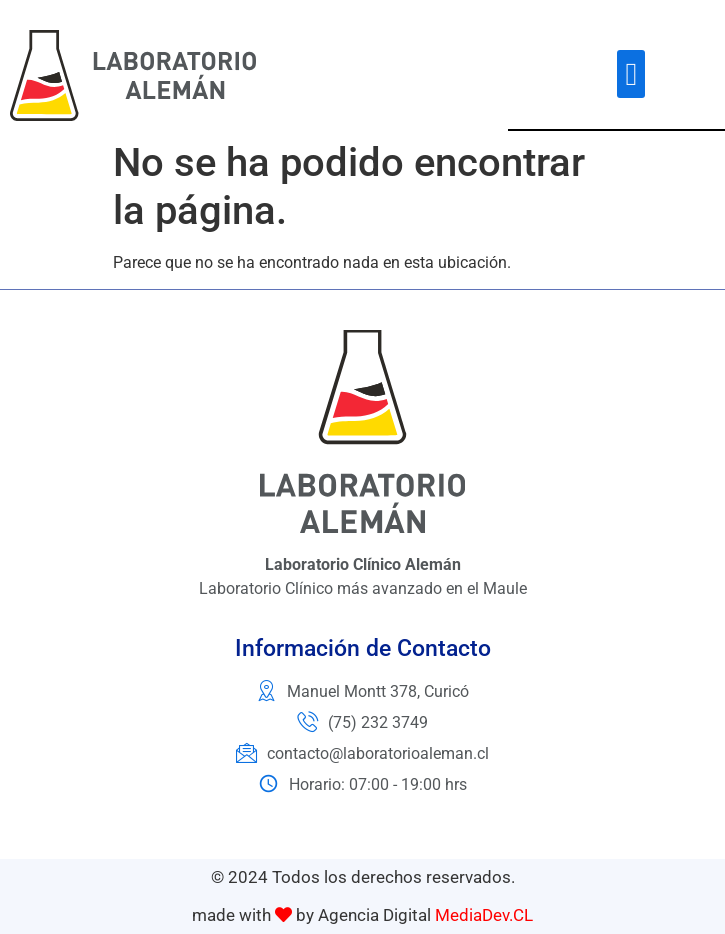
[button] (631, 74)
